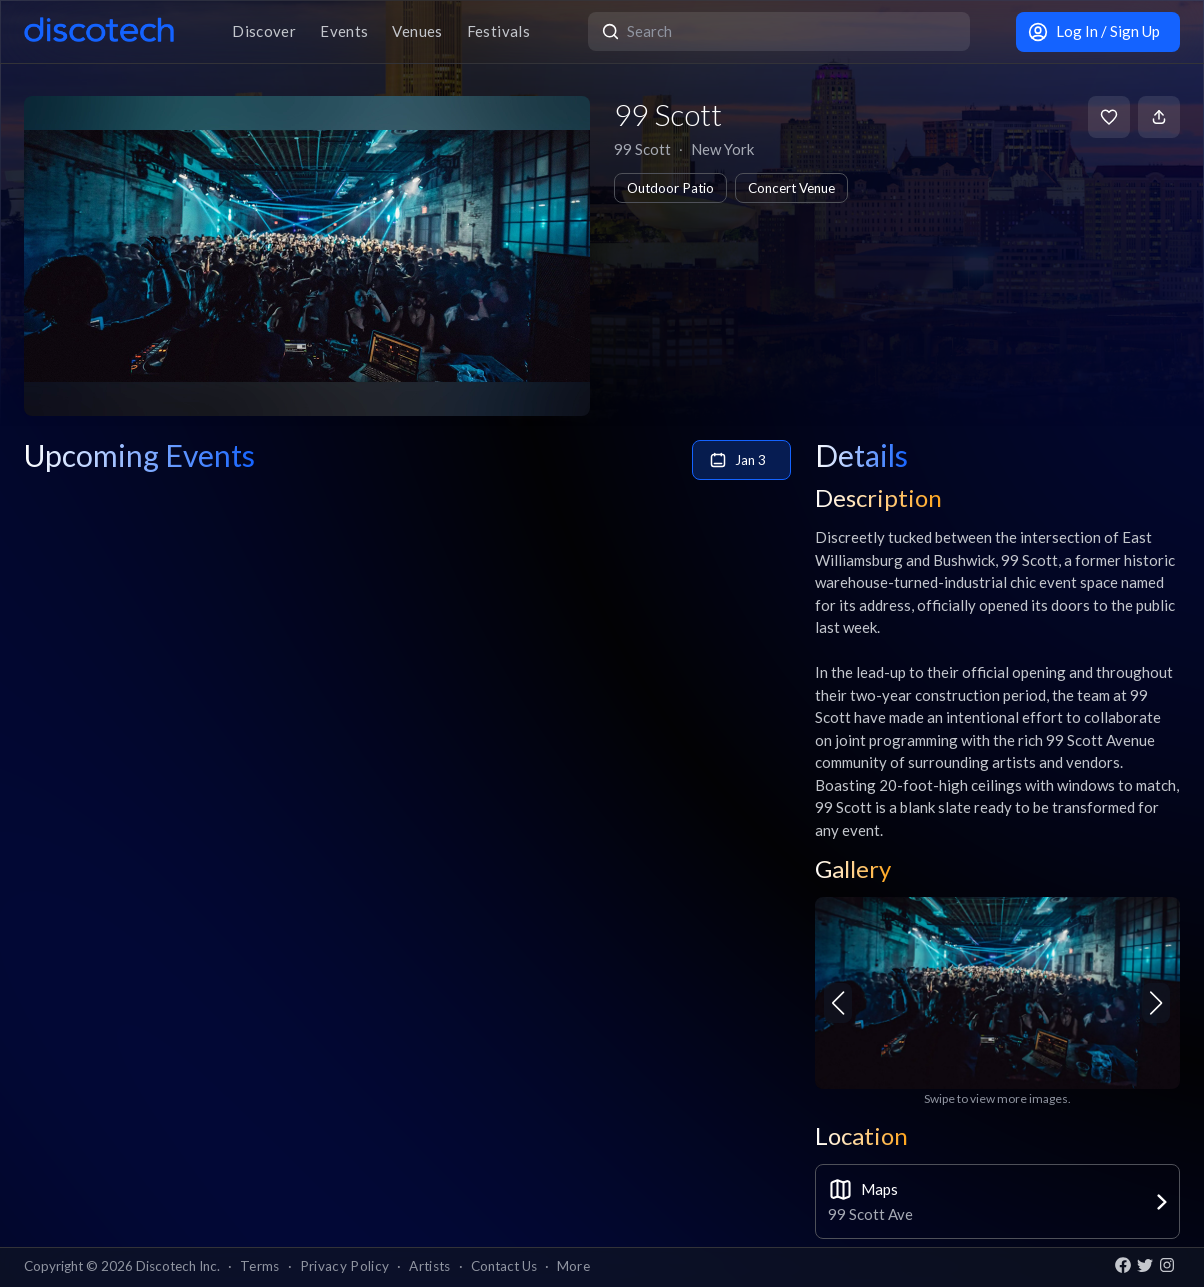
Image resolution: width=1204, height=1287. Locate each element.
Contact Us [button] (504, 1266)
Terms (260, 1266)
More (573, 1266)
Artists (429, 1266)
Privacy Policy (345, 1266)
